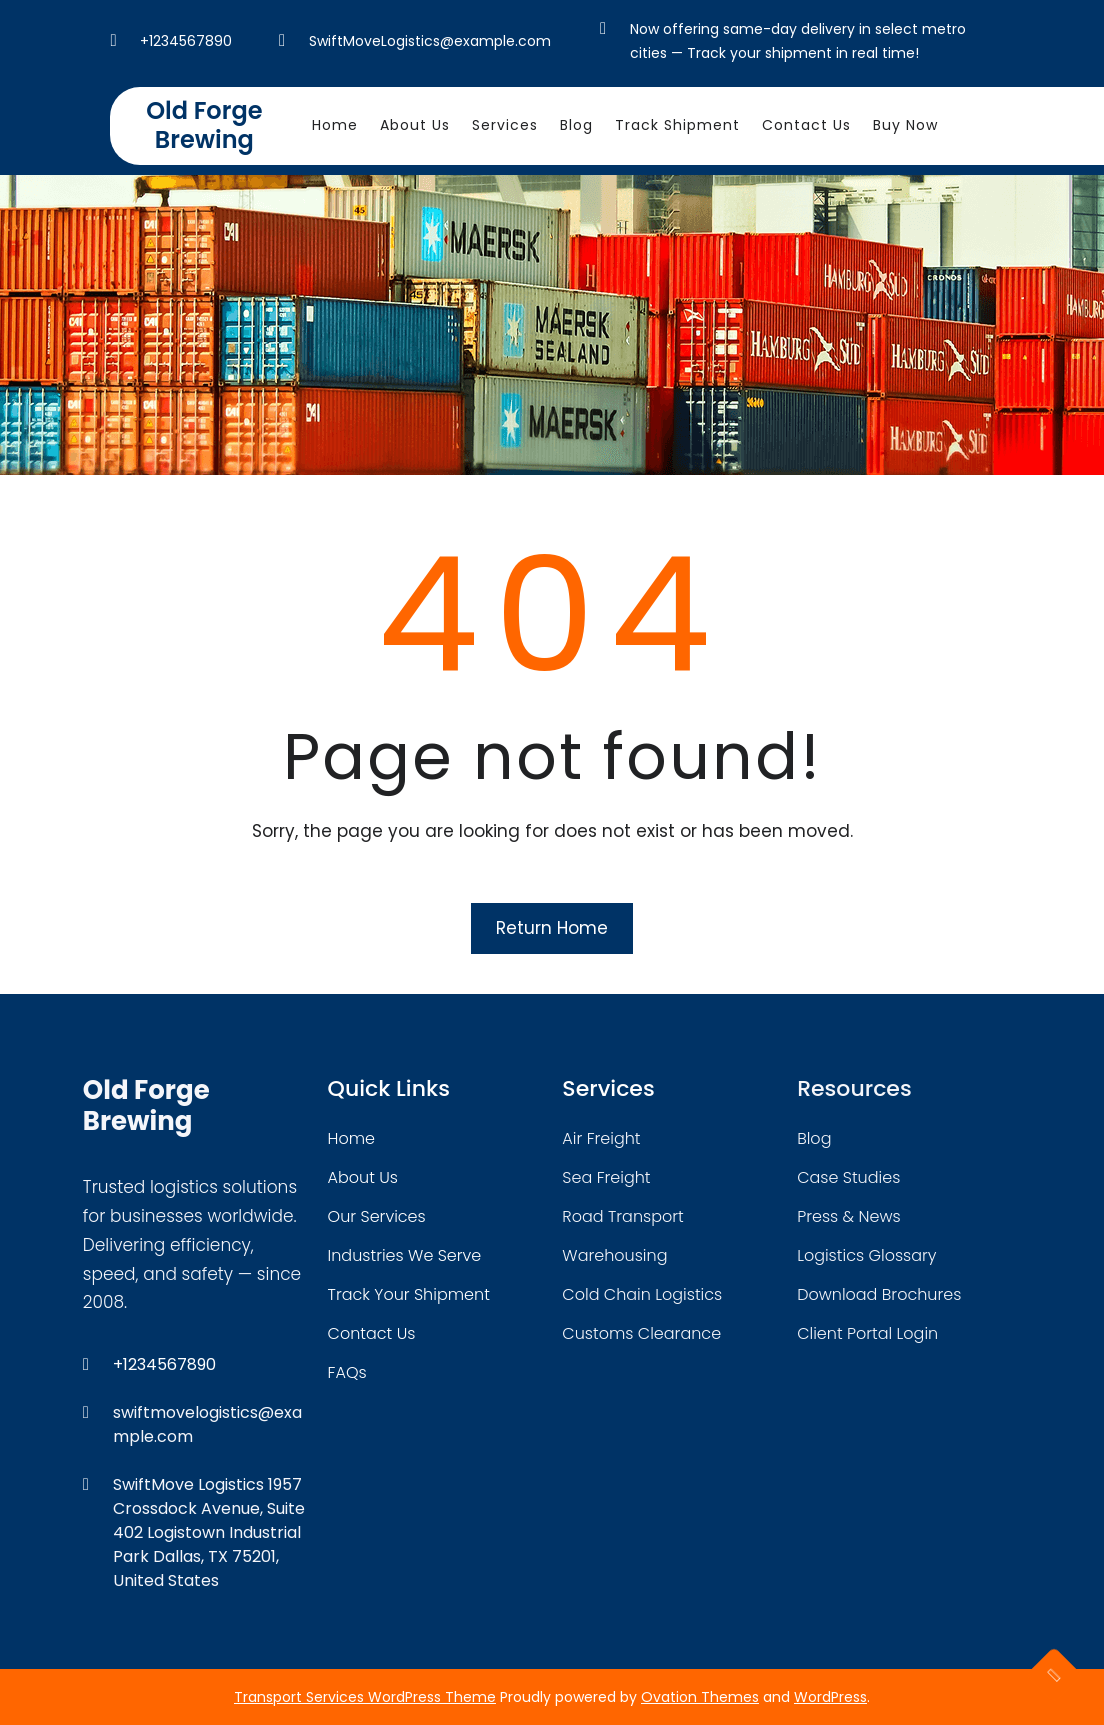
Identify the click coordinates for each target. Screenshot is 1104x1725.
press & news (849, 1216)
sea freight (606, 1177)
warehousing (614, 1255)
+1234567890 (186, 41)
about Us (363, 1177)
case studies (848, 1177)
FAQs (347, 1372)
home (351, 1138)
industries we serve (405, 1255)
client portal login (867, 1333)
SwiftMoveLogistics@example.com (430, 41)
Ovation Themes (700, 1697)
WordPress (830, 1697)
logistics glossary (866, 1255)
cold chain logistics (642, 1294)
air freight (601, 1138)
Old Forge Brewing (204, 125)
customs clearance (641, 1333)
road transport (622, 1216)
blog (814, 1138)
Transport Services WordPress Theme (365, 1697)
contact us (372, 1333)
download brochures (879, 1294)
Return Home (552, 928)
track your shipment (409, 1294)
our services (377, 1216)
